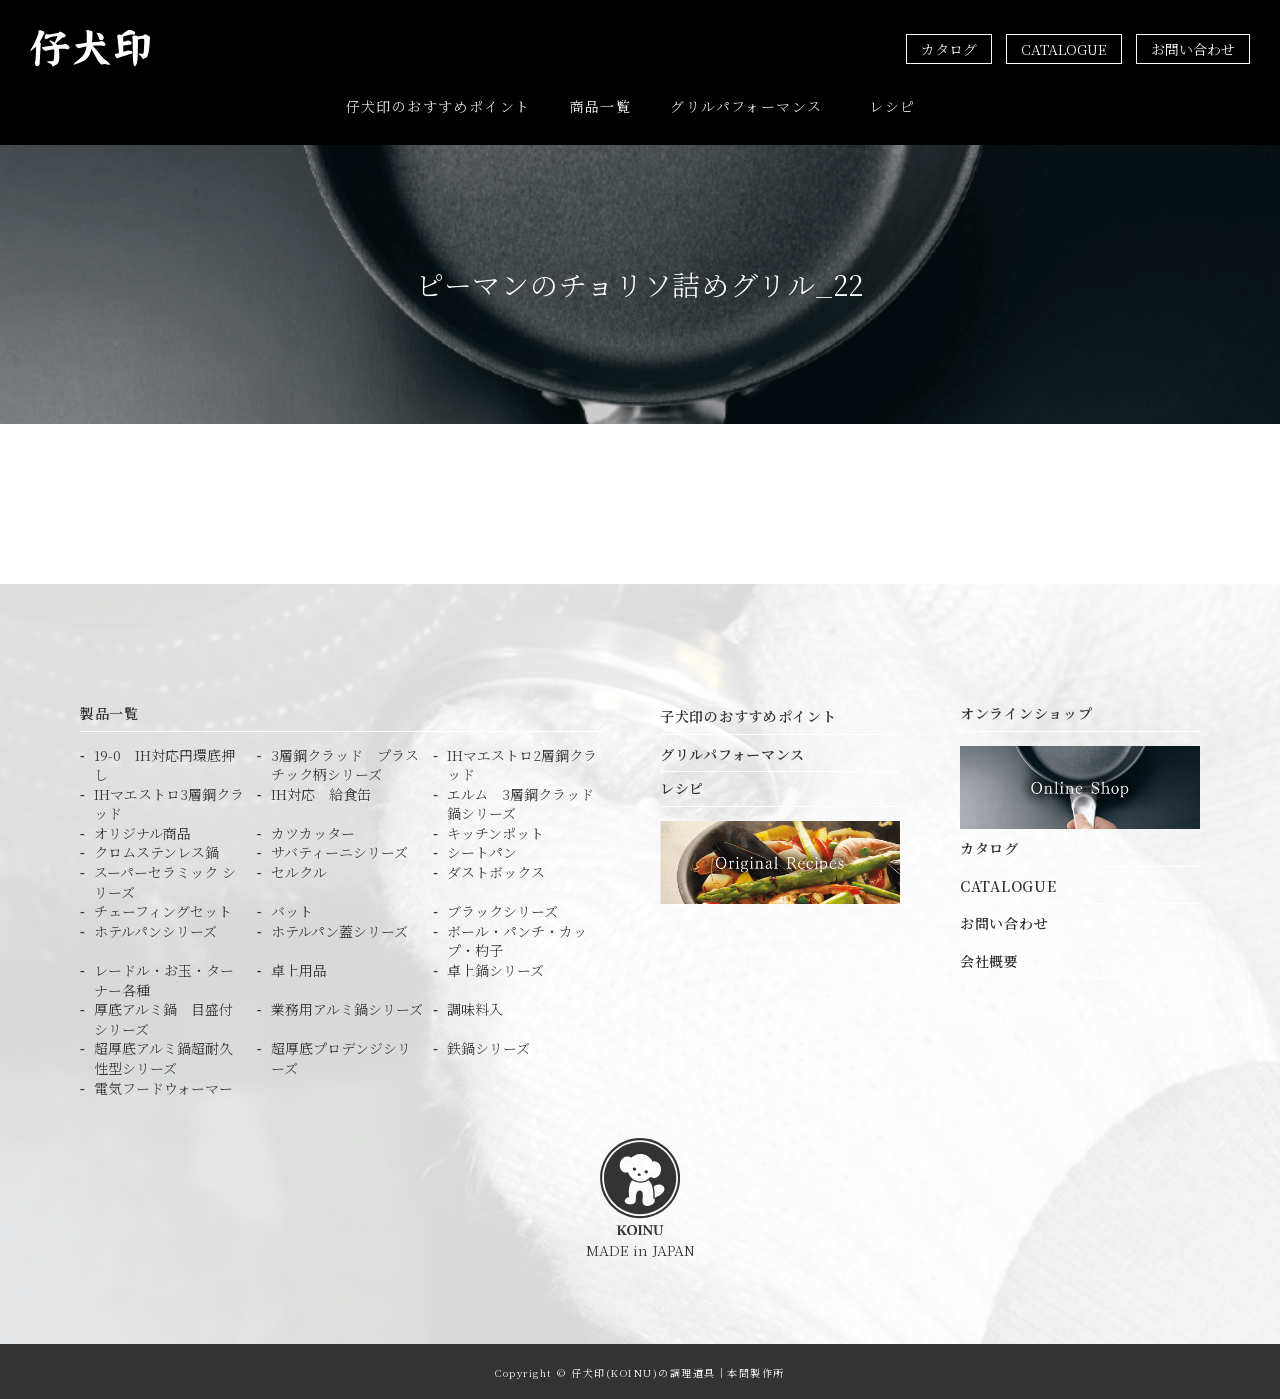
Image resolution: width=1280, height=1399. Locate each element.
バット (292, 908)
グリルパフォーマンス (746, 105)
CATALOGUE (1064, 49)
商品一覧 (601, 105)
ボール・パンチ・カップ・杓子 (517, 938)
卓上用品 (299, 967)
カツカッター (313, 830)
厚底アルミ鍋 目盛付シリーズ (163, 1016)
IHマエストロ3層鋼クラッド (169, 801)
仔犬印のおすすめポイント (438, 105)
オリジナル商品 (142, 830)
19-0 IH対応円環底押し (164, 762)
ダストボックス (496, 869)
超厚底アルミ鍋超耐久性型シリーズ (163, 1055)
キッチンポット (495, 830)
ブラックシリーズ (502, 908)
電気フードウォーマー (163, 1085)
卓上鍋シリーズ (495, 967)
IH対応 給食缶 (321, 791)
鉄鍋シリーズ (488, 1045)
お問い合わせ (1193, 49)
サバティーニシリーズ (339, 850)
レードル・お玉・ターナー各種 (164, 977)
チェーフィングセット (163, 908)
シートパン (482, 850)
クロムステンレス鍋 (156, 850)
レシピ (892, 105)
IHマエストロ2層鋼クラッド (522, 762)
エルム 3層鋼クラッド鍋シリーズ (520, 801)
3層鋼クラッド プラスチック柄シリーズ (345, 762)
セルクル (299, 869)
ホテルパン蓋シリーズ (339, 928)
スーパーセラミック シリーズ (165, 879)
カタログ (949, 49)
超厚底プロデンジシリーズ (341, 1055)
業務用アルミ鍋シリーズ (347, 1006)
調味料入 (475, 1006)
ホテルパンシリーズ (155, 928)
